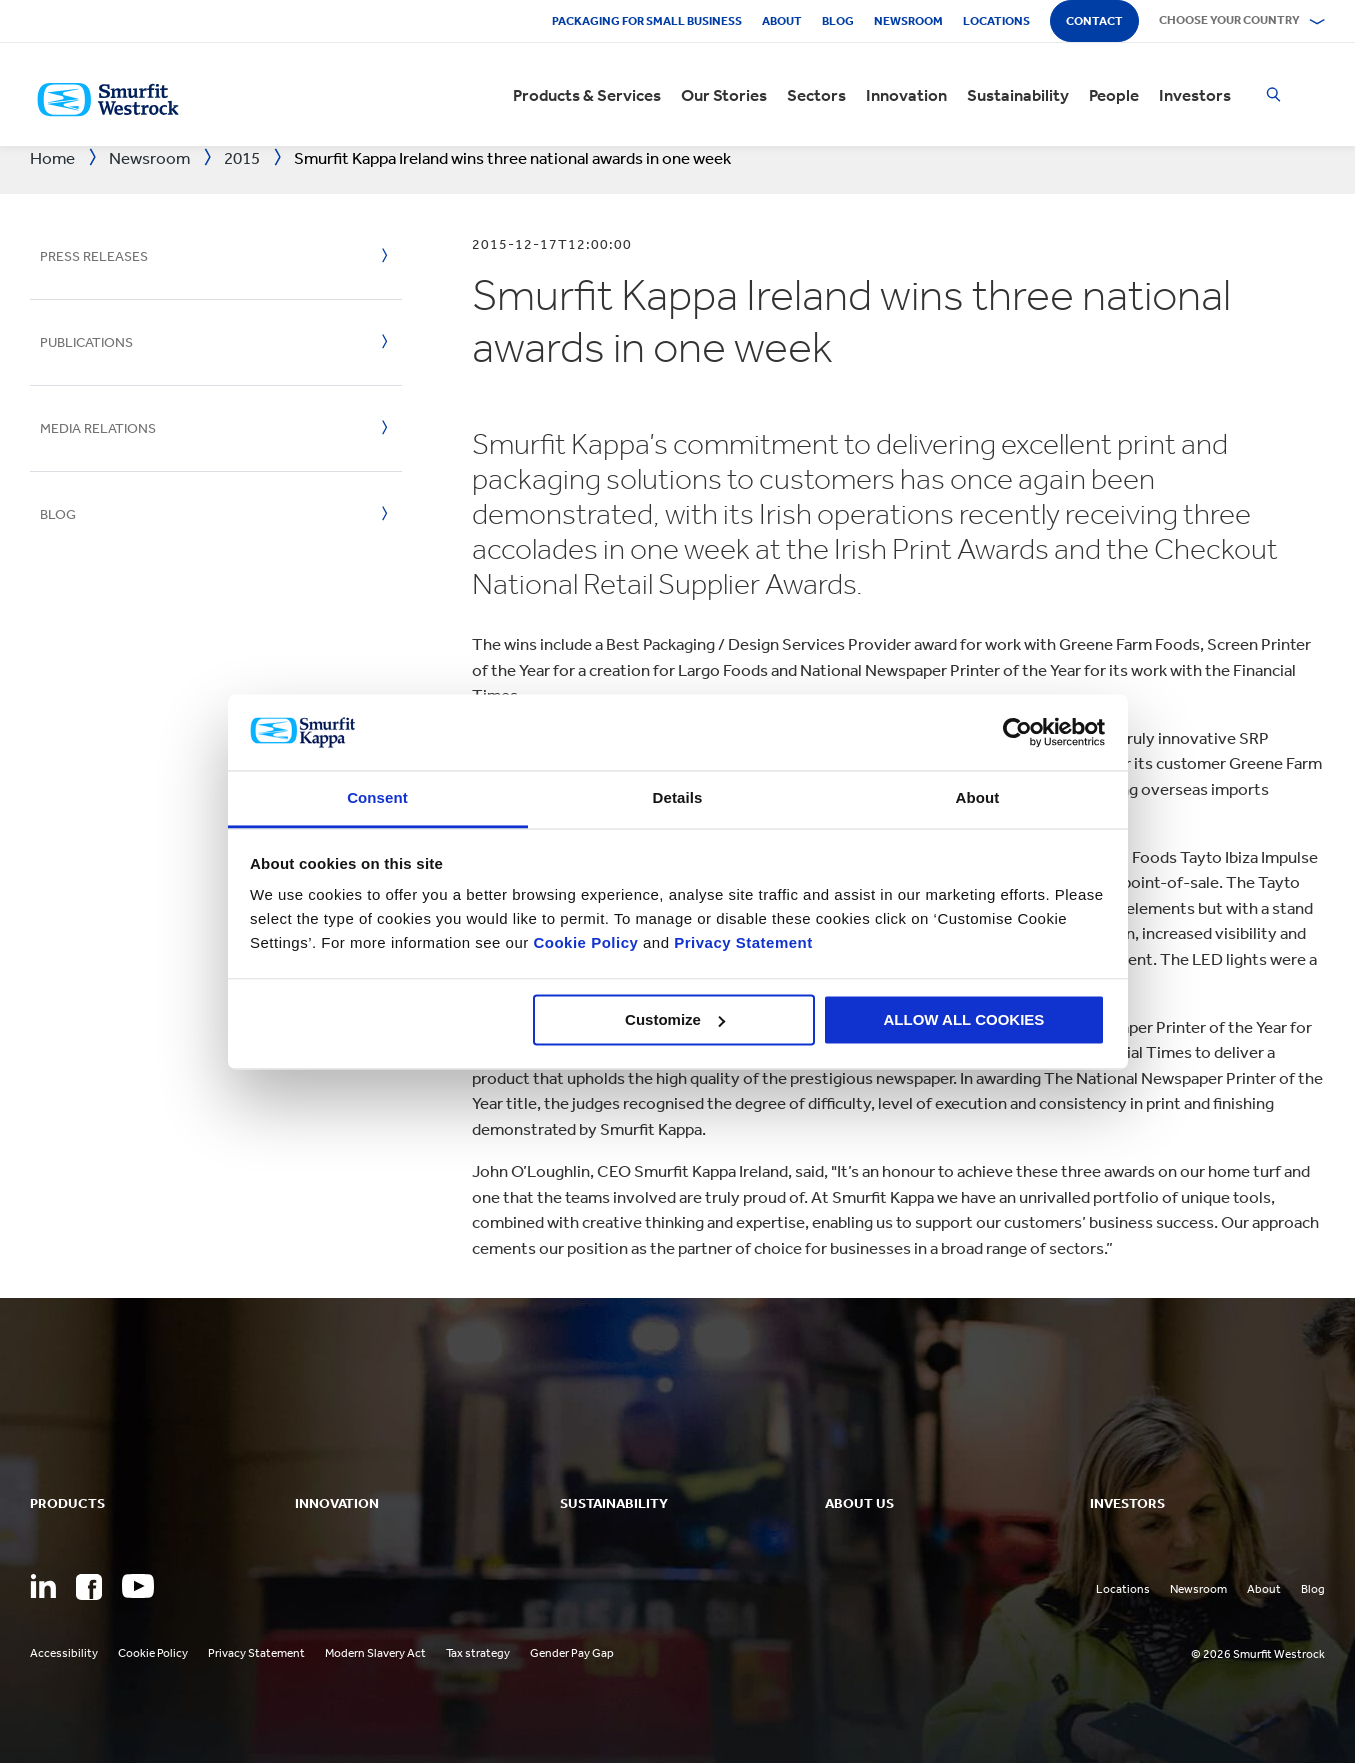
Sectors (816, 95)
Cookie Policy (585, 943)
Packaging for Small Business (647, 21)
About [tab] (978, 798)
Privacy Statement (741, 943)
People (1114, 95)
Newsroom (908, 21)
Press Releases (94, 256)
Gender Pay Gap (572, 1653)
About (782, 21)
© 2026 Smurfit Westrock (1258, 1654)
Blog (838, 21)
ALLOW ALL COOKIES (964, 1019)
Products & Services (587, 95)
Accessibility (64, 1653)
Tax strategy (478, 1653)
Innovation (906, 95)
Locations (996, 21)
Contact (1094, 21)
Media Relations (98, 428)
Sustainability (1018, 95)
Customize (675, 1019)
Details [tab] (678, 798)
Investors (1195, 95)
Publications (86, 342)
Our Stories (724, 95)
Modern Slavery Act (375, 1653)
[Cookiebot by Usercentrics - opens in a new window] (1017, 732)
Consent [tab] (377, 798)
